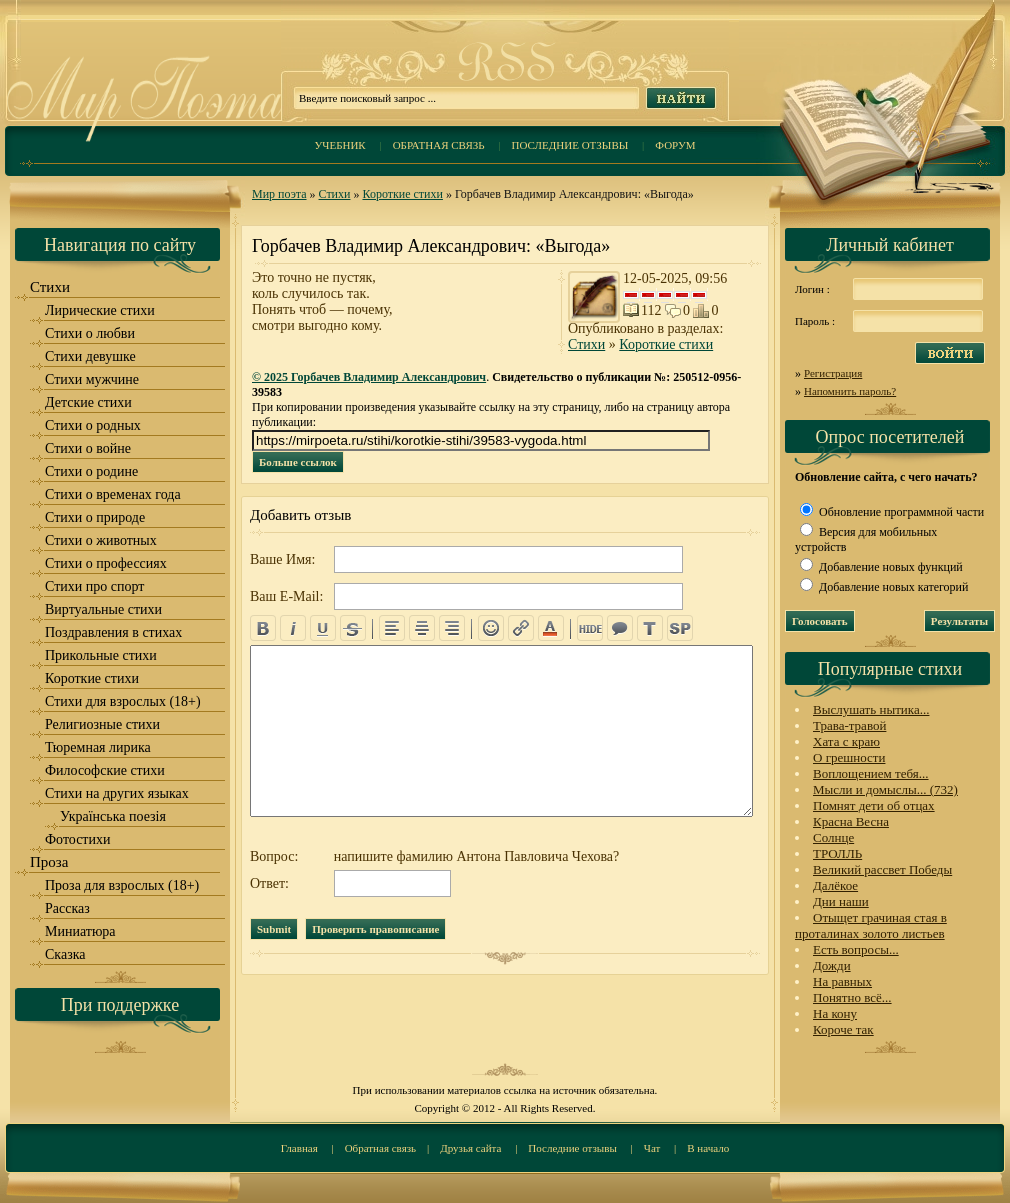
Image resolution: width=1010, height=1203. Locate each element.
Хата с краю (846, 741)
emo (491, 628)
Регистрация (833, 373)
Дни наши (841, 901)
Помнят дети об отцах (874, 805)
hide (590, 628)
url (521, 628)
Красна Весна (851, 821)
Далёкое (835, 885)
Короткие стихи (402, 194)
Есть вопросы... (856, 949)
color (551, 628)
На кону (835, 1013)
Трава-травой (849, 725)
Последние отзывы (570, 145)
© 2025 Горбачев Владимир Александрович (369, 377)
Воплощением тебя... (871, 773)
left (392, 628)
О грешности (849, 757)
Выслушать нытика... (871, 709)
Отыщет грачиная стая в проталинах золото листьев (871, 925)
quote (620, 628)
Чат (652, 1148)
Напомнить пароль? (850, 391)
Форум (675, 145)
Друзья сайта (470, 1148)
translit (650, 628)
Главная (299, 1148)
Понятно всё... (852, 997)
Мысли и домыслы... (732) (885, 789)
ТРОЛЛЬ (837, 853)
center (422, 628)
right (452, 628)
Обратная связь (439, 145)
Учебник (339, 145)
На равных (842, 981)
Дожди (832, 965)
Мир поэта (279, 194)
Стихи (335, 194)
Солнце (833, 837)
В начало (708, 1148)
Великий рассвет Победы (882, 869)
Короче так (843, 1029)
